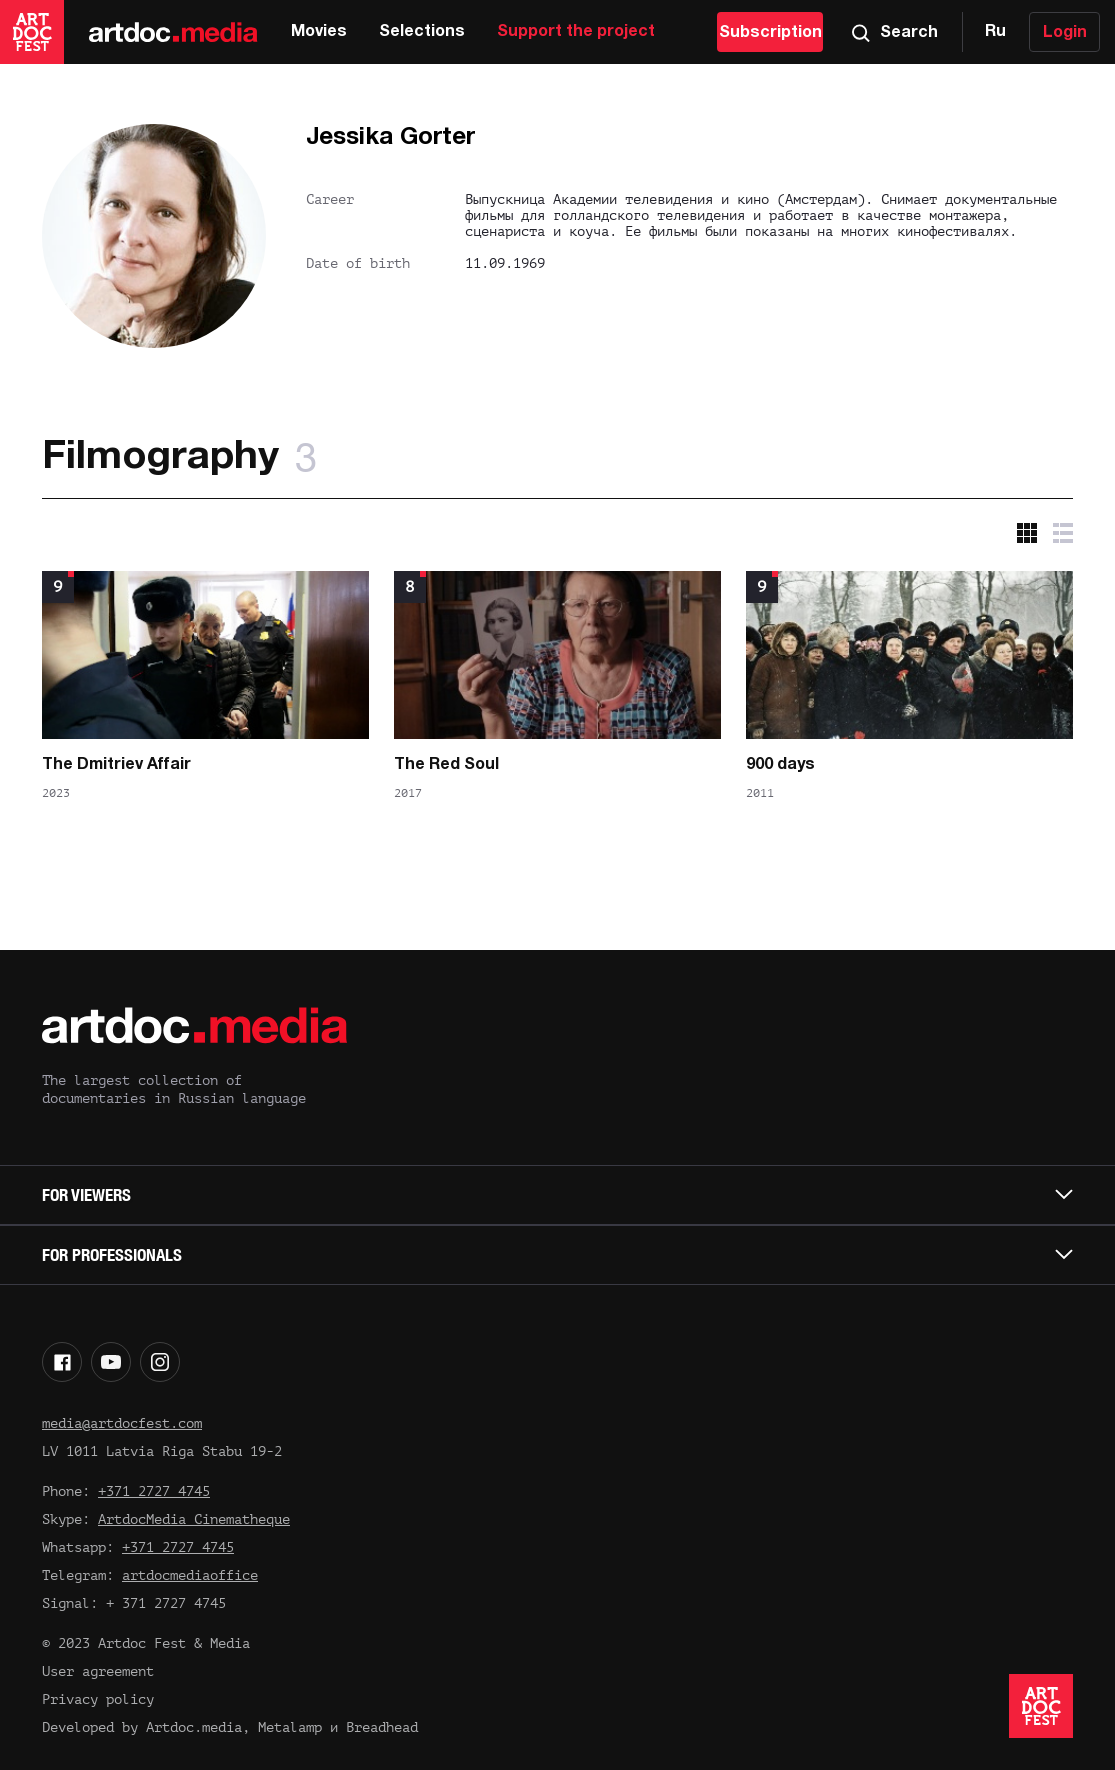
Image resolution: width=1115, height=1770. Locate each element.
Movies (319, 32)
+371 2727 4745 (154, 1491)
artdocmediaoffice (190, 1575)
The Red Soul (446, 765)
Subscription (770, 33)
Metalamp (290, 1727)
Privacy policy (98, 1699)
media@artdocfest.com (122, 1423)
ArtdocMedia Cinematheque (194, 1519)
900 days (780, 765)
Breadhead (382, 1727)
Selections (422, 32)
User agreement (98, 1671)
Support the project (576, 32)
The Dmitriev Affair (116, 765)
